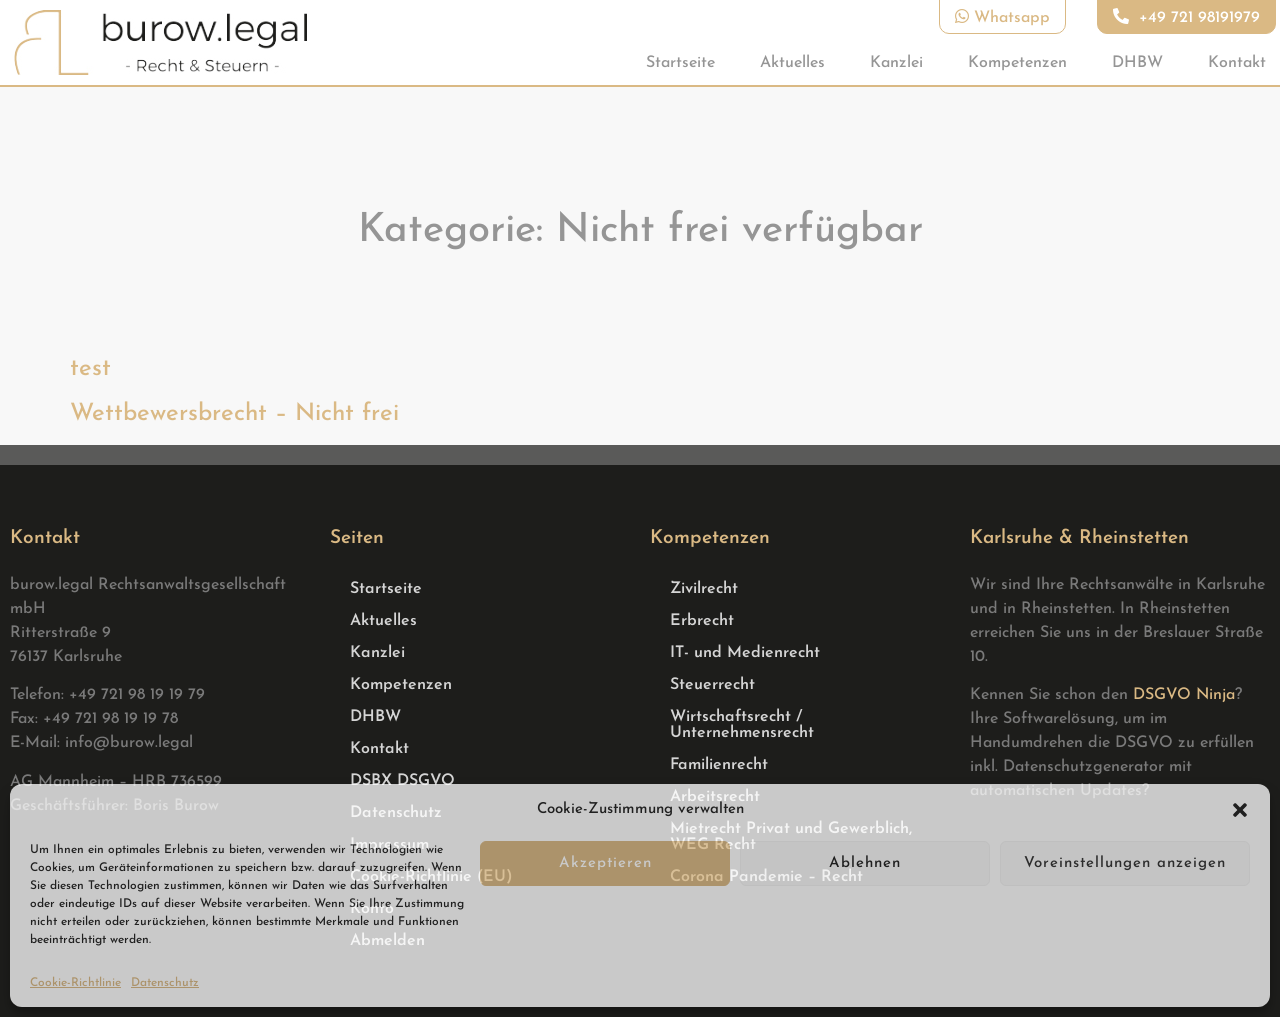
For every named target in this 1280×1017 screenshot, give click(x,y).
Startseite (680, 63)
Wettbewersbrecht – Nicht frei (234, 414)
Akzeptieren (605, 863)
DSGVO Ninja (1184, 695)
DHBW (1137, 63)
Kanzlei (896, 63)
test (90, 369)
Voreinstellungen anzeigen (1125, 863)
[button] (1240, 810)
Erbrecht (702, 621)
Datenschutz (165, 983)
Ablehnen (865, 863)
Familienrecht (719, 765)
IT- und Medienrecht (745, 653)
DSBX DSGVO (402, 781)
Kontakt (1237, 63)
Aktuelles (792, 63)
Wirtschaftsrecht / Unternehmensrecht (742, 725)
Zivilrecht (704, 589)
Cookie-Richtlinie (75, 983)
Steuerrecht (712, 685)
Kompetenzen (1017, 63)
